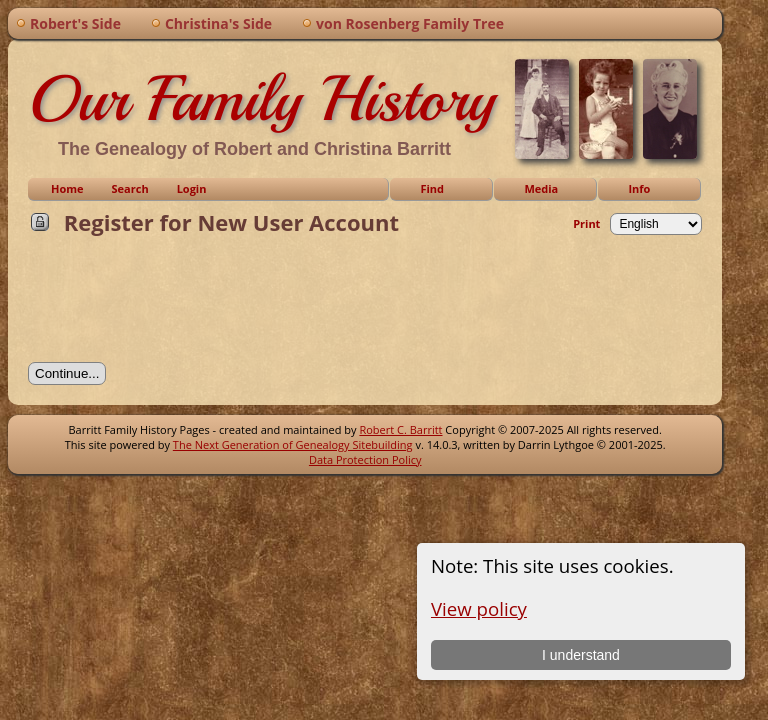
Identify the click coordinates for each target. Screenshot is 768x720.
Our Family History (261, 99)
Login (192, 188)
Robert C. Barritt (400, 429)
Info (639, 188)
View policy (479, 608)
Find (432, 188)
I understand (581, 655)
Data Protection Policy (365, 459)
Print (586, 223)
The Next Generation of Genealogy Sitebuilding (293, 444)
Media (541, 188)
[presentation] (180, 305)
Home (67, 188)
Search (130, 188)
